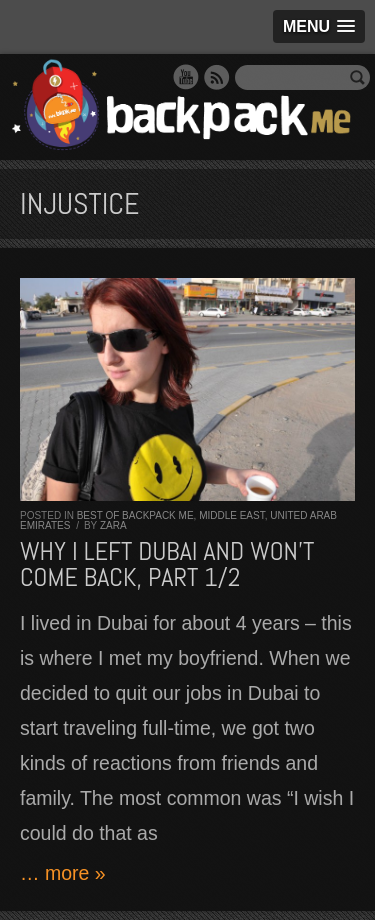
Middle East (232, 515)
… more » (63, 873)
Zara (113, 525)
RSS (217, 77)
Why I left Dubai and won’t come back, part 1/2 (167, 564)
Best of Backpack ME (135, 515)
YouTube (186, 77)
